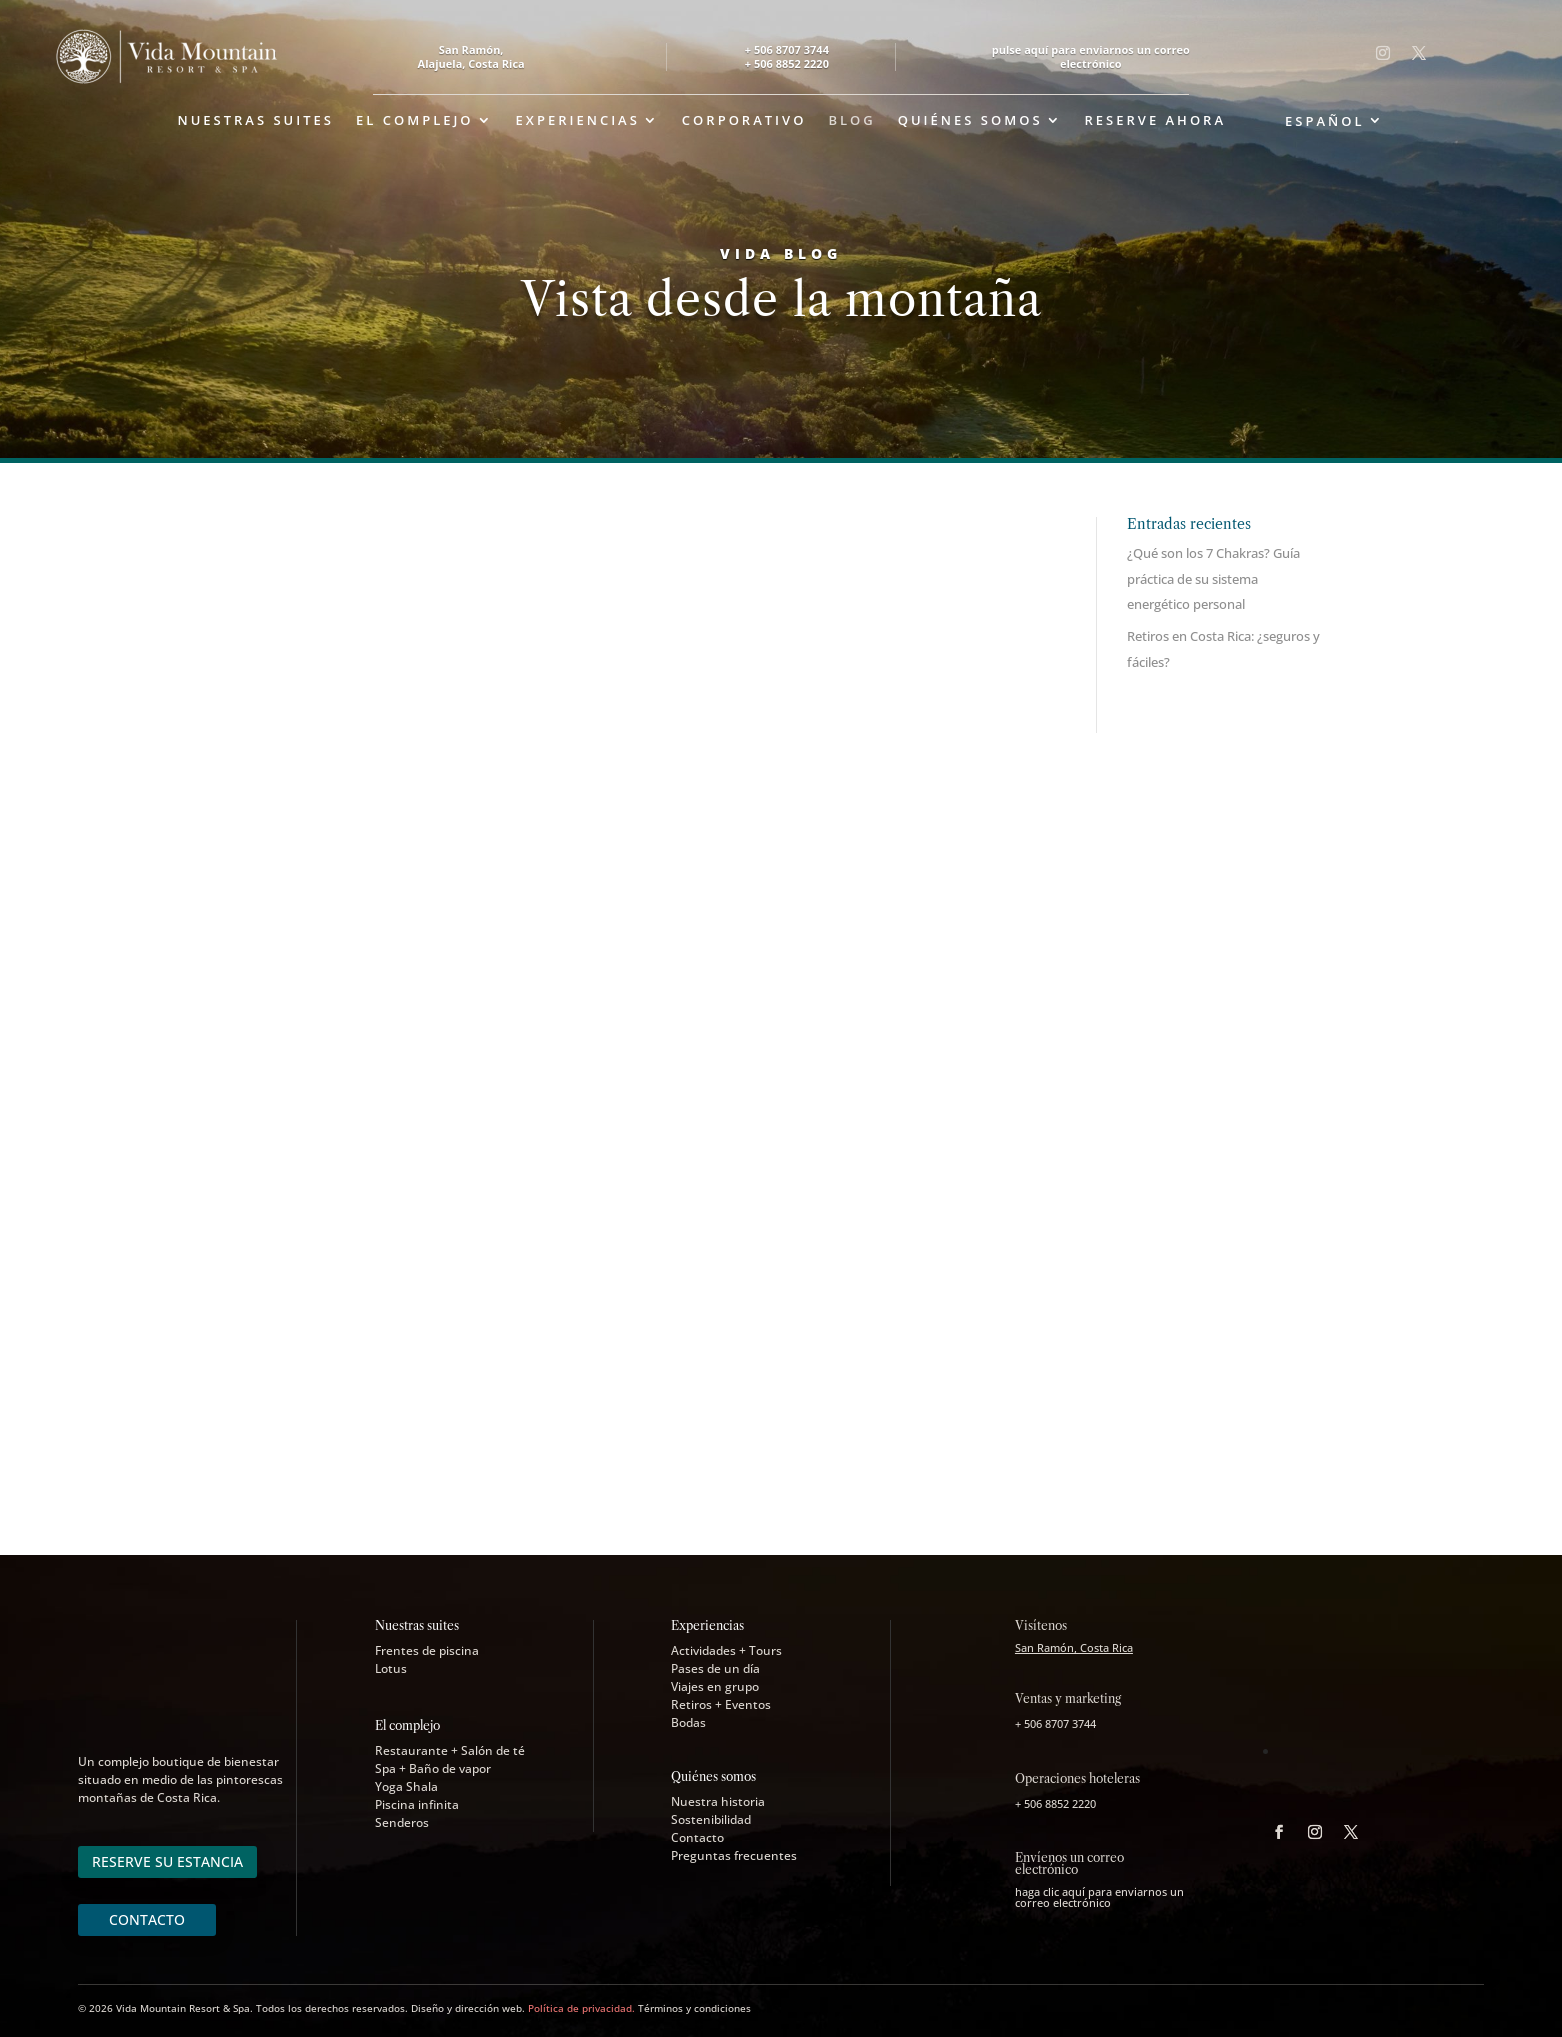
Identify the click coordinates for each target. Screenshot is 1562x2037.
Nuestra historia (718, 1801)
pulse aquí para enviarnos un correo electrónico (1091, 56)
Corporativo (744, 121)
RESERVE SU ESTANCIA (167, 1861)
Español (1324, 121)
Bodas (688, 1722)
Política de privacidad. (581, 2008)
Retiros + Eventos (721, 1704)
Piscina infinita (417, 1804)
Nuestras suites (255, 121)
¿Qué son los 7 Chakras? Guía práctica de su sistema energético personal (1213, 578)
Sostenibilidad (711, 1819)
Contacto (697, 1837)
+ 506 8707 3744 (785, 49)
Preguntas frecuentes (734, 1855)
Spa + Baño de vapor (433, 1768)
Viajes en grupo (715, 1686)
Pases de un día (715, 1668)
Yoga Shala (406, 1786)
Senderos (402, 1822)
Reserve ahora (1156, 121)
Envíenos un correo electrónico (1069, 1863)
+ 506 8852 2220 (785, 63)
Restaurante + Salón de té (450, 1750)
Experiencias (578, 121)
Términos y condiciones (694, 2008)
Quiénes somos (970, 121)
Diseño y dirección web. (468, 2008)
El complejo (415, 121)
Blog (851, 121)
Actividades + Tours (726, 1650)
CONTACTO (147, 1919)
